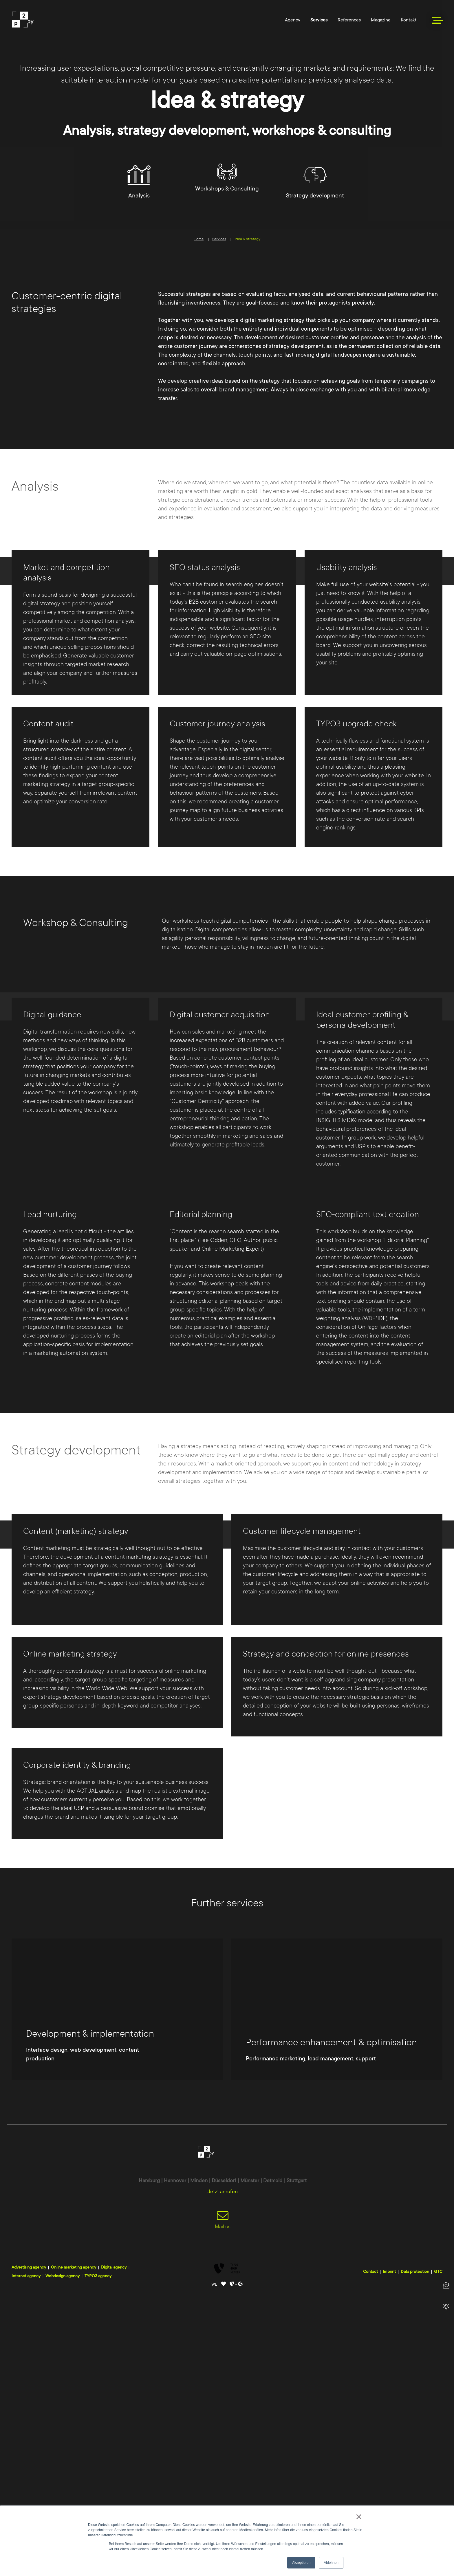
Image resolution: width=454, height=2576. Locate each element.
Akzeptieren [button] (301, 2563)
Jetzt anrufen (223, 2473)
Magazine (381, 20)
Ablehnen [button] (331, 2563)
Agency (292, 20)
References (349, 20)
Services (318, 20)
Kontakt (409, 20)
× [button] (359, 2516)
